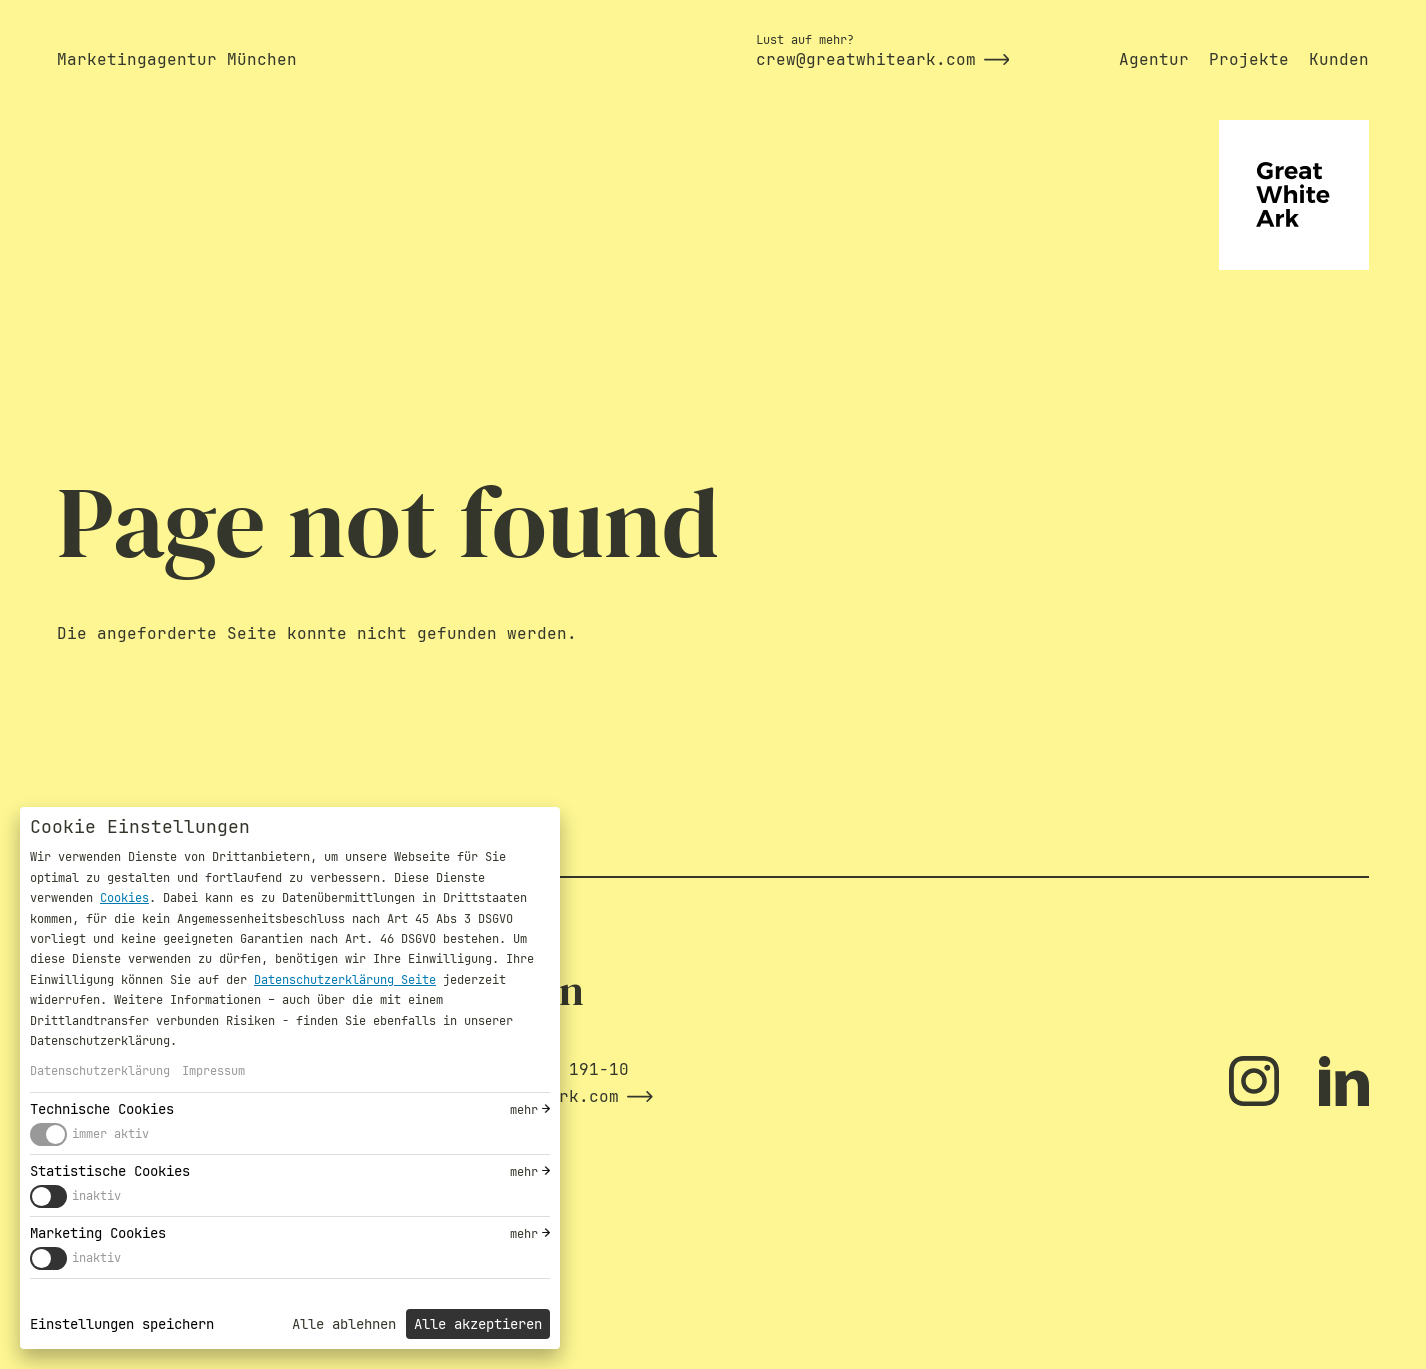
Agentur (1154, 59)
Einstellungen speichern (122, 1324)
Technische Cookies (102, 1109)
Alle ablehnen (344, 1324)
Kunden (1339, 59)
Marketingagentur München (177, 59)
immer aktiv (110, 1134)
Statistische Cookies (110, 1171)
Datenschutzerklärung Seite (345, 980)
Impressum (213, 1071)
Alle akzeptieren (478, 1324)
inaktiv (96, 1196)
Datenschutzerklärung (100, 1071)
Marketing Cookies (98, 1233)
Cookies (124, 898)
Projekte (1249, 59)
